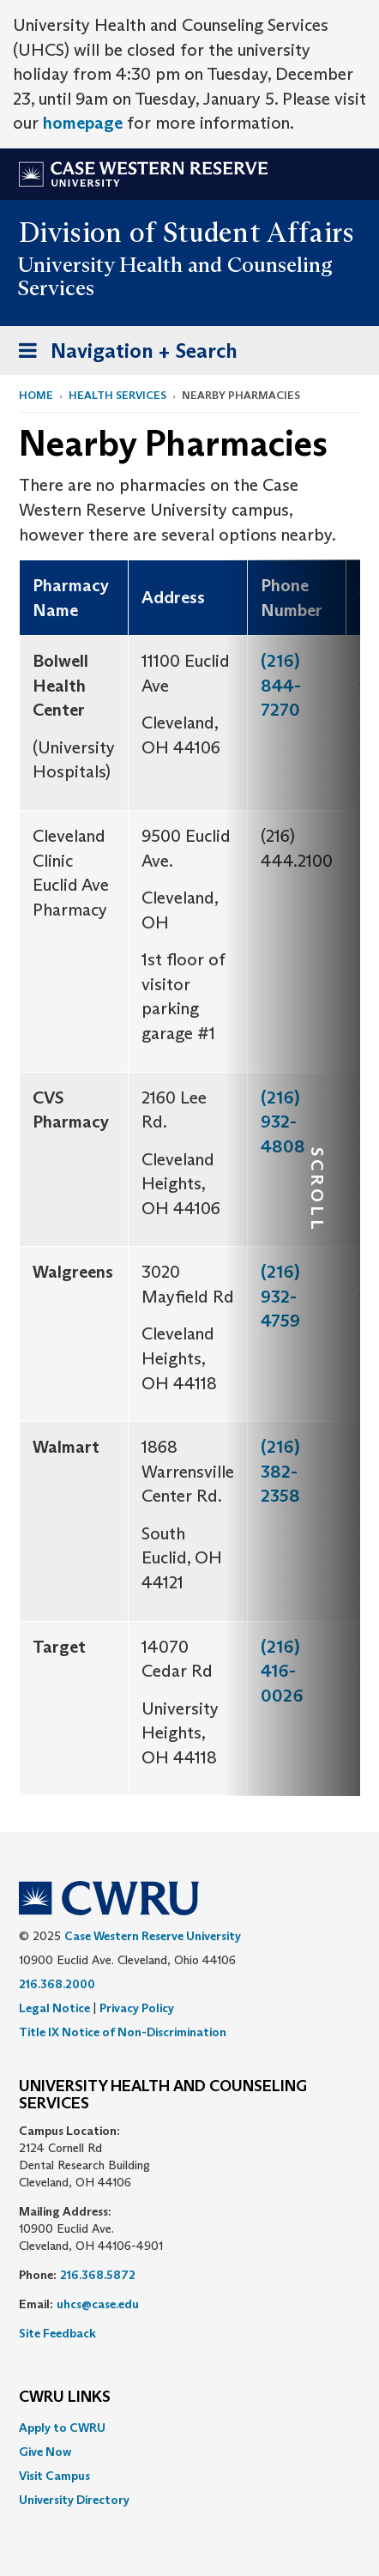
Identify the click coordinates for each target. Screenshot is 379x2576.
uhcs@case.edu (98, 2304)
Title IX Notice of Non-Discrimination (122, 2032)
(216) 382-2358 (280, 1471)
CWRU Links (65, 2397)
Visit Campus (54, 2475)
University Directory (74, 2499)
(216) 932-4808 (283, 1122)
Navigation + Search (123, 354)
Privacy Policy (136, 2008)
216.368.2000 (57, 1984)
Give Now (45, 2451)
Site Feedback (57, 2333)
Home (36, 395)
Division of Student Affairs (187, 232)
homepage (83, 122)
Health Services (117, 395)
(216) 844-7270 (281, 685)
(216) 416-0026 (282, 1671)
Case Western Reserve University (152, 1936)
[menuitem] (189, 2428)
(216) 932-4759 (280, 1296)
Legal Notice (54, 2008)
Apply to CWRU (62, 2427)
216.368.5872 (97, 2275)
